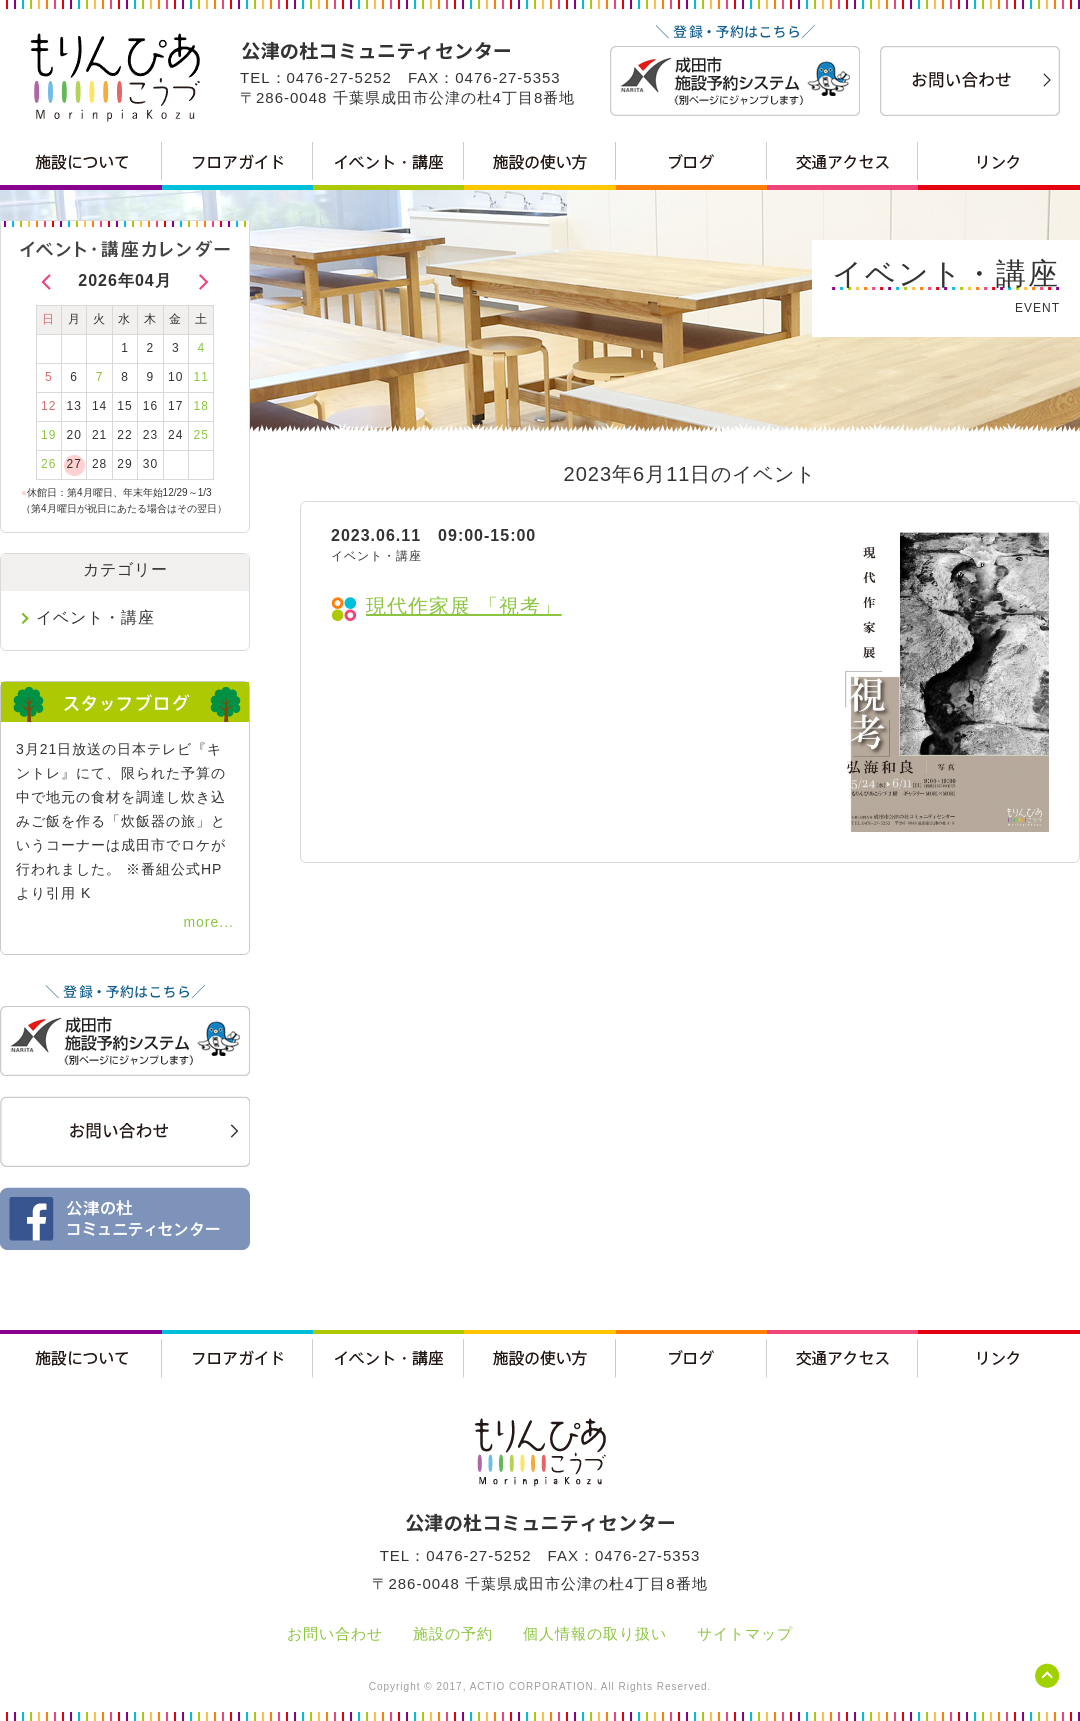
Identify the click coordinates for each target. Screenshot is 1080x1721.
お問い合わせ (335, 1633)
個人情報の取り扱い (595, 1633)
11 (201, 377)
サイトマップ (745, 1633)
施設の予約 (453, 1633)
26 (48, 464)
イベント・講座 (95, 617)
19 (48, 435)
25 (201, 435)
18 (201, 406)
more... (208, 922)
